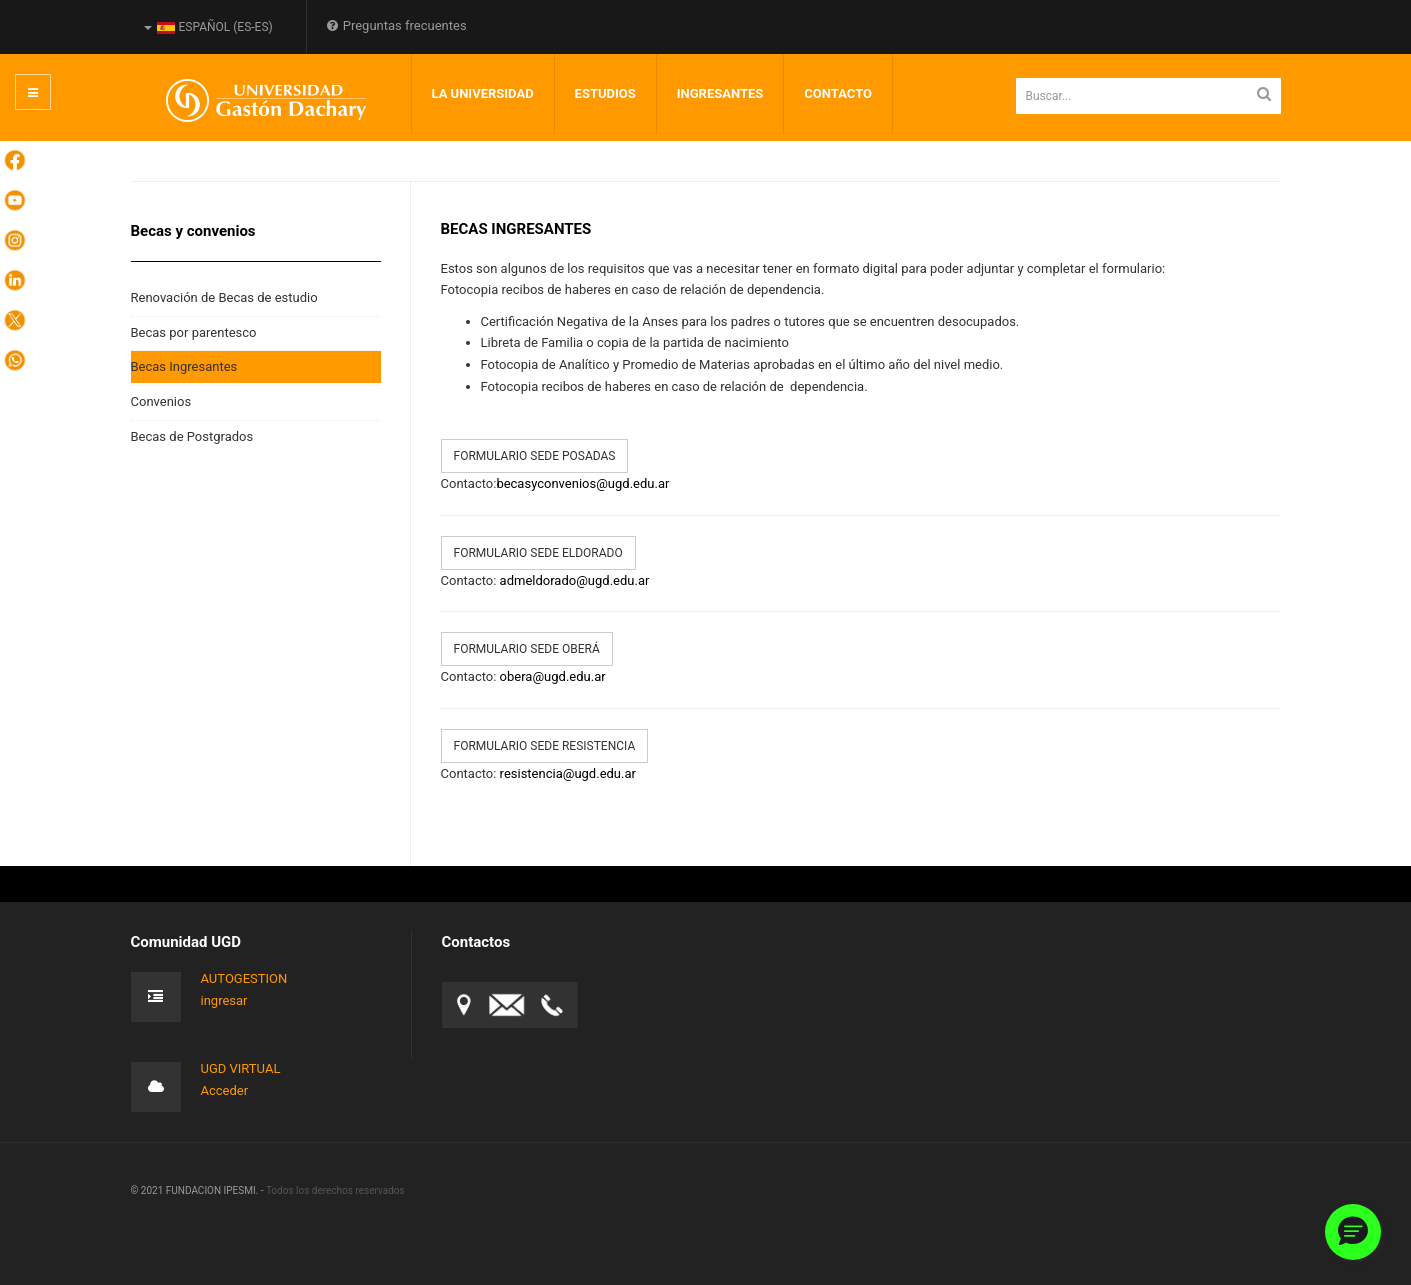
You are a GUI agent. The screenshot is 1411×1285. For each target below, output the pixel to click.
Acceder (225, 1090)
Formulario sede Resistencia (545, 746)
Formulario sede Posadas (535, 456)
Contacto (838, 93)
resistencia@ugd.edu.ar (568, 773)
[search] (1148, 96)
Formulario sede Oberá (527, 649)
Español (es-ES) (208, 27)
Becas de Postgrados (192, 436)
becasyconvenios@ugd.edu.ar (582, 483)
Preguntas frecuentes (397, 25)
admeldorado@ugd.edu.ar (575, 580)
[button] (1353, 1232)
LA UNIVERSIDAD (483, 93)
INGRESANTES (720, 93)
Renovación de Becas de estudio (224, 297)
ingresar (224, 1000)
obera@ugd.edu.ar (553, 676)
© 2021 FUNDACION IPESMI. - (198, 1190)
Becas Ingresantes (184, 366)
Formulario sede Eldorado (538, 553)
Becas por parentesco (194, 332)
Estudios (605, 93)
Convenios (161, 401)
